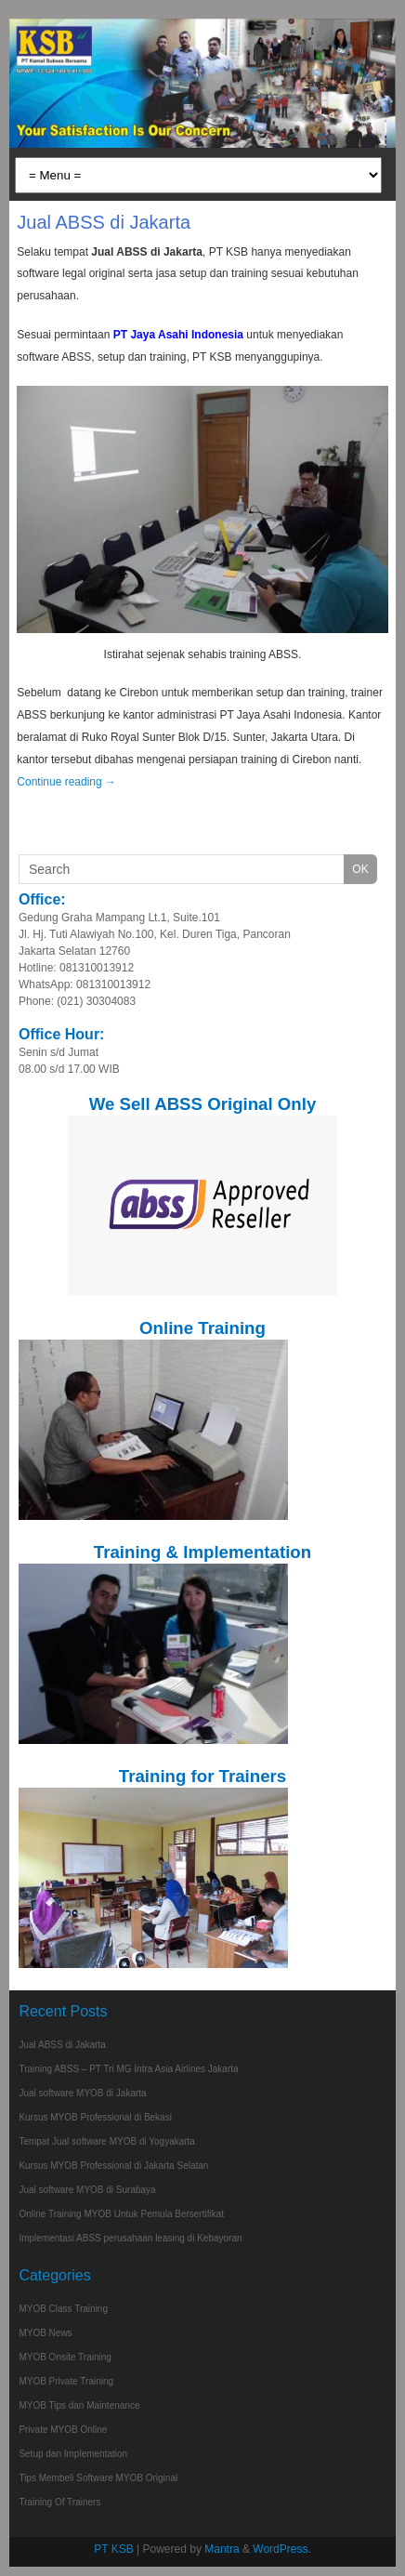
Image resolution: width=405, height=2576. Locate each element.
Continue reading (66, 781)
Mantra (221, 2549)
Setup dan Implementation (73, 2454)
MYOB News (45, 2333)
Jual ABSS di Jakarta (103, 222)
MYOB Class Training (63, 2309)
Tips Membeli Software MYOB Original (98, 2478)
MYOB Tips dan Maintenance (79, 2405)
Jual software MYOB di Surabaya (87, 2190)
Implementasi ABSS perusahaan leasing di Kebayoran (130, 2238)
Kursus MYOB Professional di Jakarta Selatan (113, 2165)
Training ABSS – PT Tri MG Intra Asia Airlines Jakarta (128, 2069)
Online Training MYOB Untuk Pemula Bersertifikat (121, 2214)
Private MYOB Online (63, 2429)
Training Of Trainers (59, 2502)
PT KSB (113, 2549)
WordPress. (281, 2549)
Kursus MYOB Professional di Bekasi (95, 2117)
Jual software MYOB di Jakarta (82, 2093)
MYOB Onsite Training (65, 2357)
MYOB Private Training (66, 2381)
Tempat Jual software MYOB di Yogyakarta (107, 2141)
